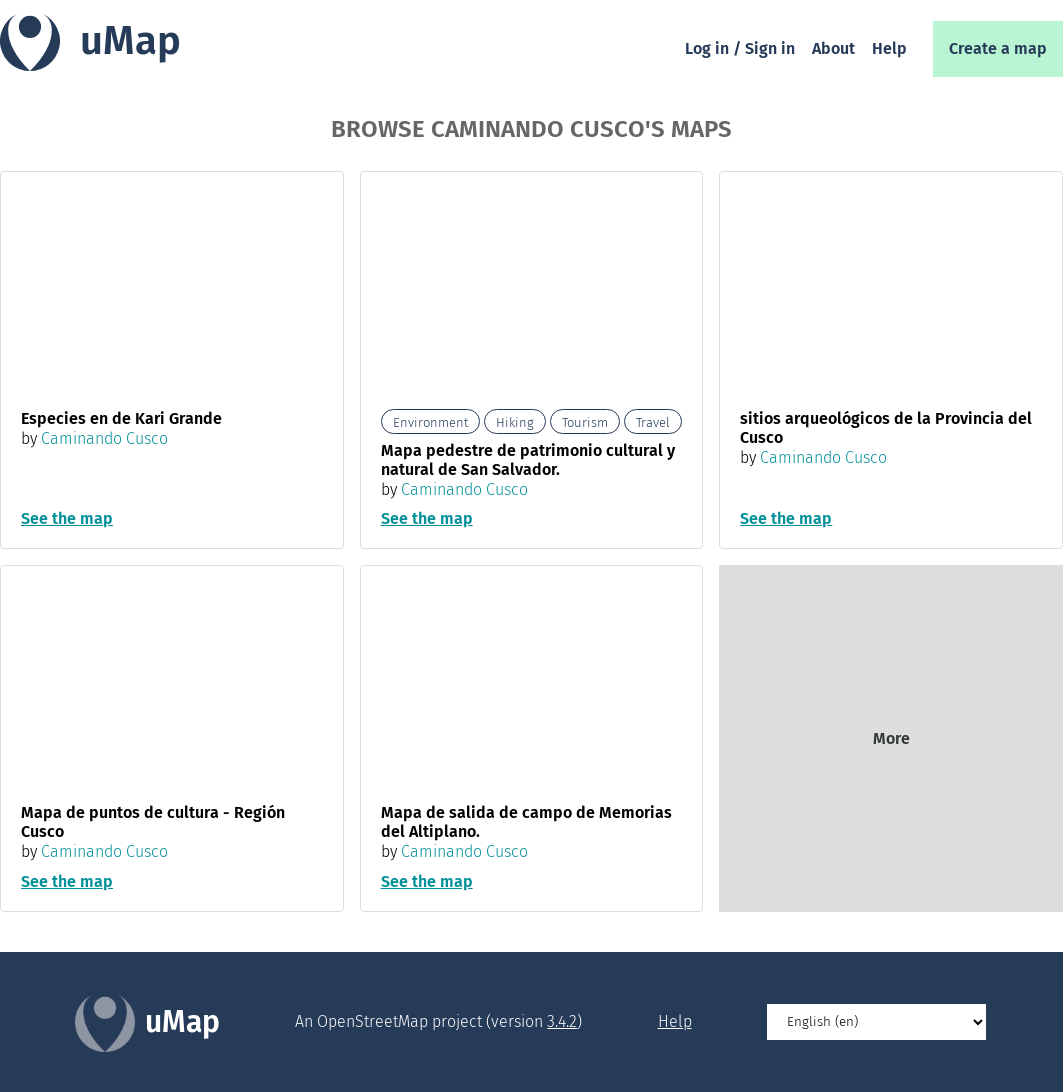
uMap (130, 41)
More (891, 738)
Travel (653, 422)
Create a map (998, 48)
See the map (67, 518)
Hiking (515, 422)
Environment (430, 422)
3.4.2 (562, 1021)
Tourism (585, 422)
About (833, 48)
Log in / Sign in (740, 48)
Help (889, 48)
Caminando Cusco (104, 438)
